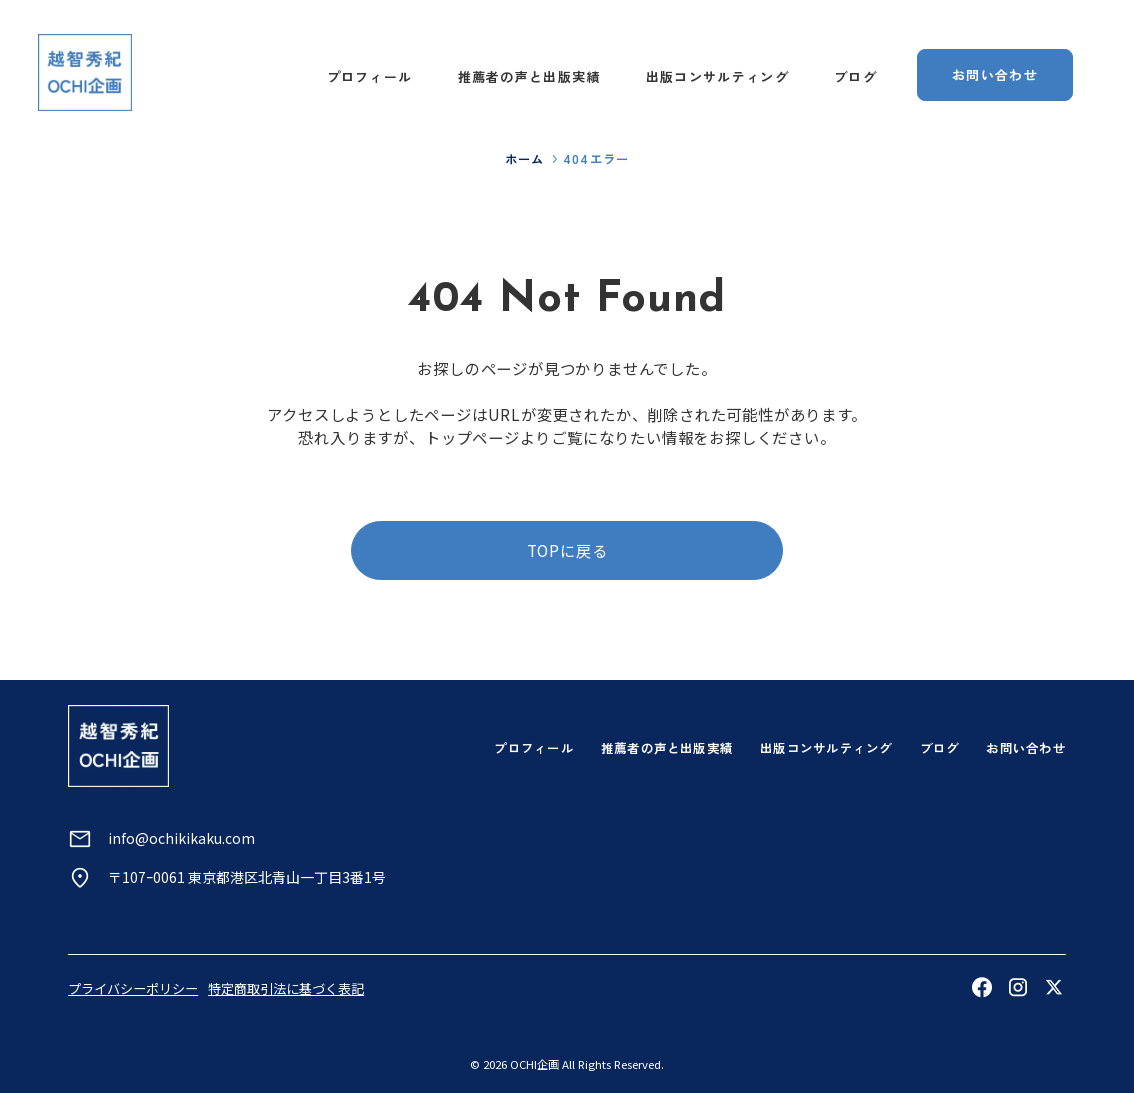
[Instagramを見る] (1018, 987)
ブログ (855, 76)
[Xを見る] (1054, 987)
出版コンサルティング (717, 76)
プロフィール (370, 76)
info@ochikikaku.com (181, 838)
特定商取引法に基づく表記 (286, 988)
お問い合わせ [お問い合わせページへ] (995, 74)
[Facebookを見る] (982, 987)
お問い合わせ (1025, 748)
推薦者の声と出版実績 (529, 76)
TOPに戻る (567, 550)
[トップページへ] (85, 72)
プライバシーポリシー (133, 988)
